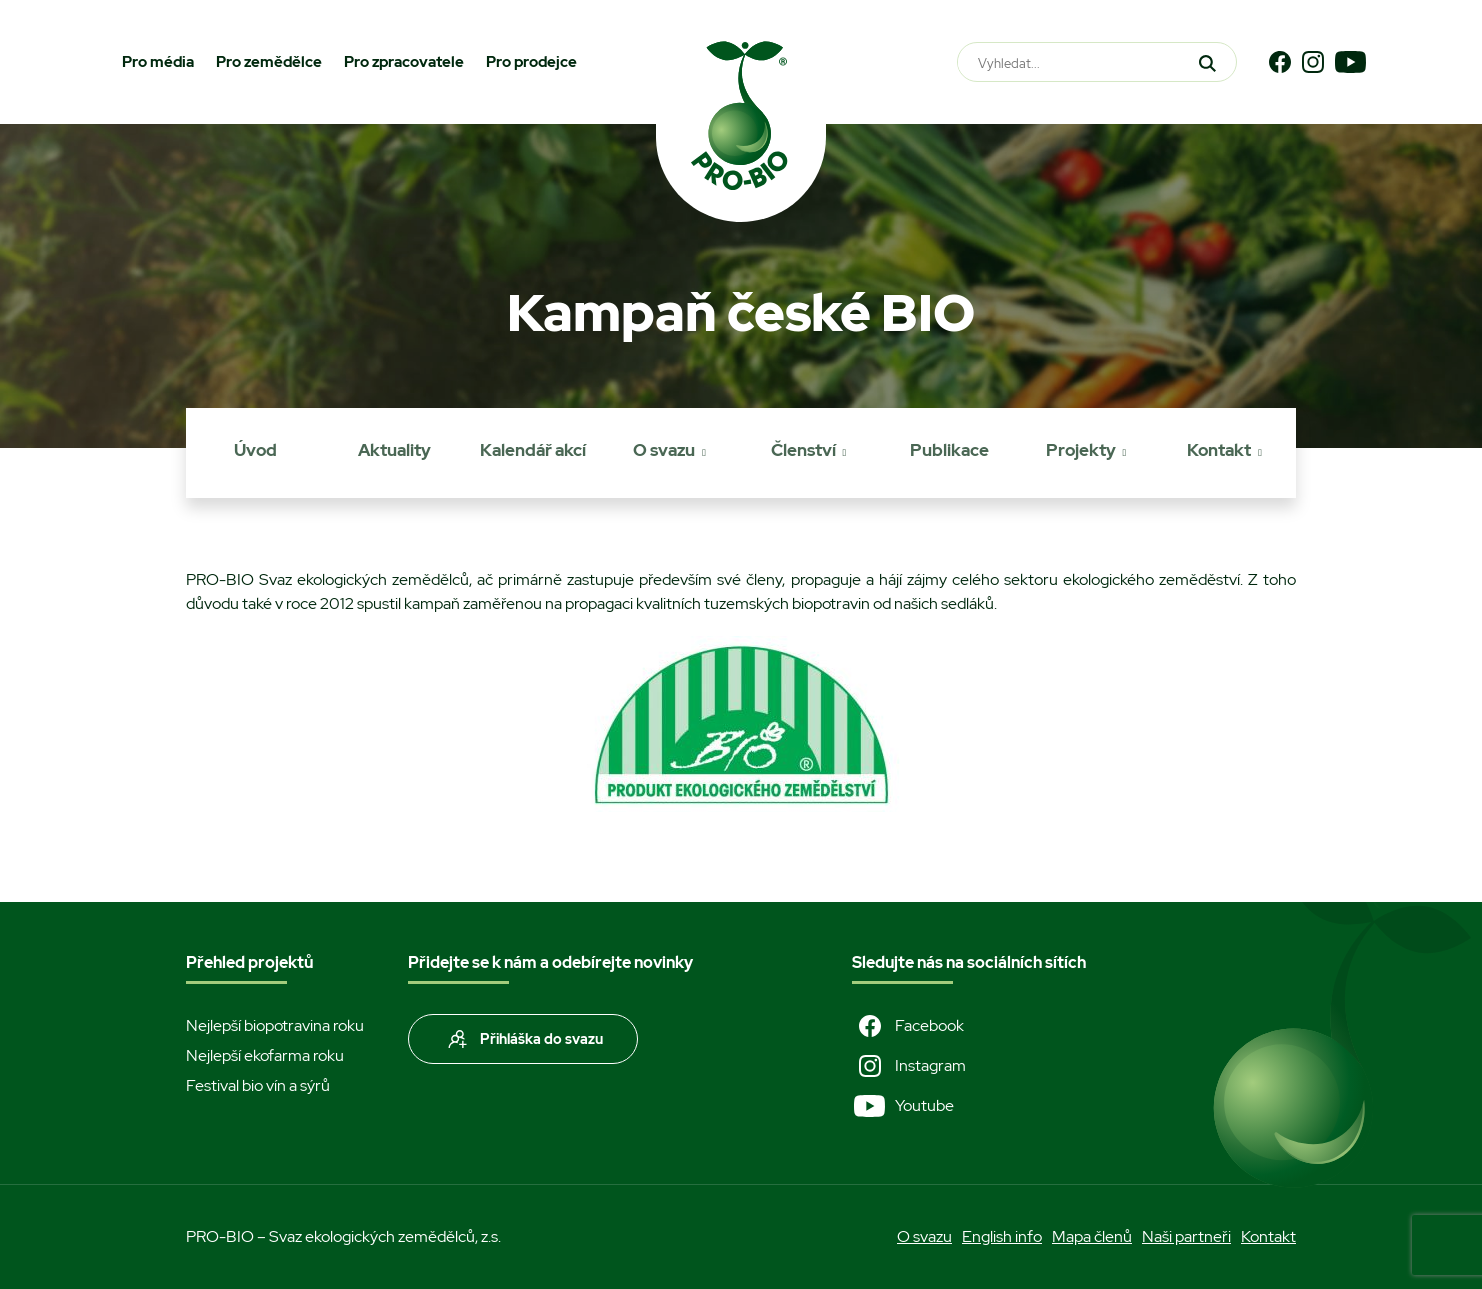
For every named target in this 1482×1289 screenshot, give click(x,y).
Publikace (949, 450)
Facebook (908, 1026)
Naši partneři (1186, 1236)
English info (1002, 1236)
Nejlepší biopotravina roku (275, 1025)
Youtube (903, 1106)
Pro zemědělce (269, 62)
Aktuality (394, 450)
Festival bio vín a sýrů (258, 1085)
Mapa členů (1092, 1236)
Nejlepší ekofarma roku (265, 1055)
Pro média (158, 62)
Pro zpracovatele (404, 62)
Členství (803, 450)
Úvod (255, 450)
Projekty (1081, 450)
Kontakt (1219, 450)
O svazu (664, 450)
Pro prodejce (531, 62)
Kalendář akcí (533, 450)
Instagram (909, 1066)
